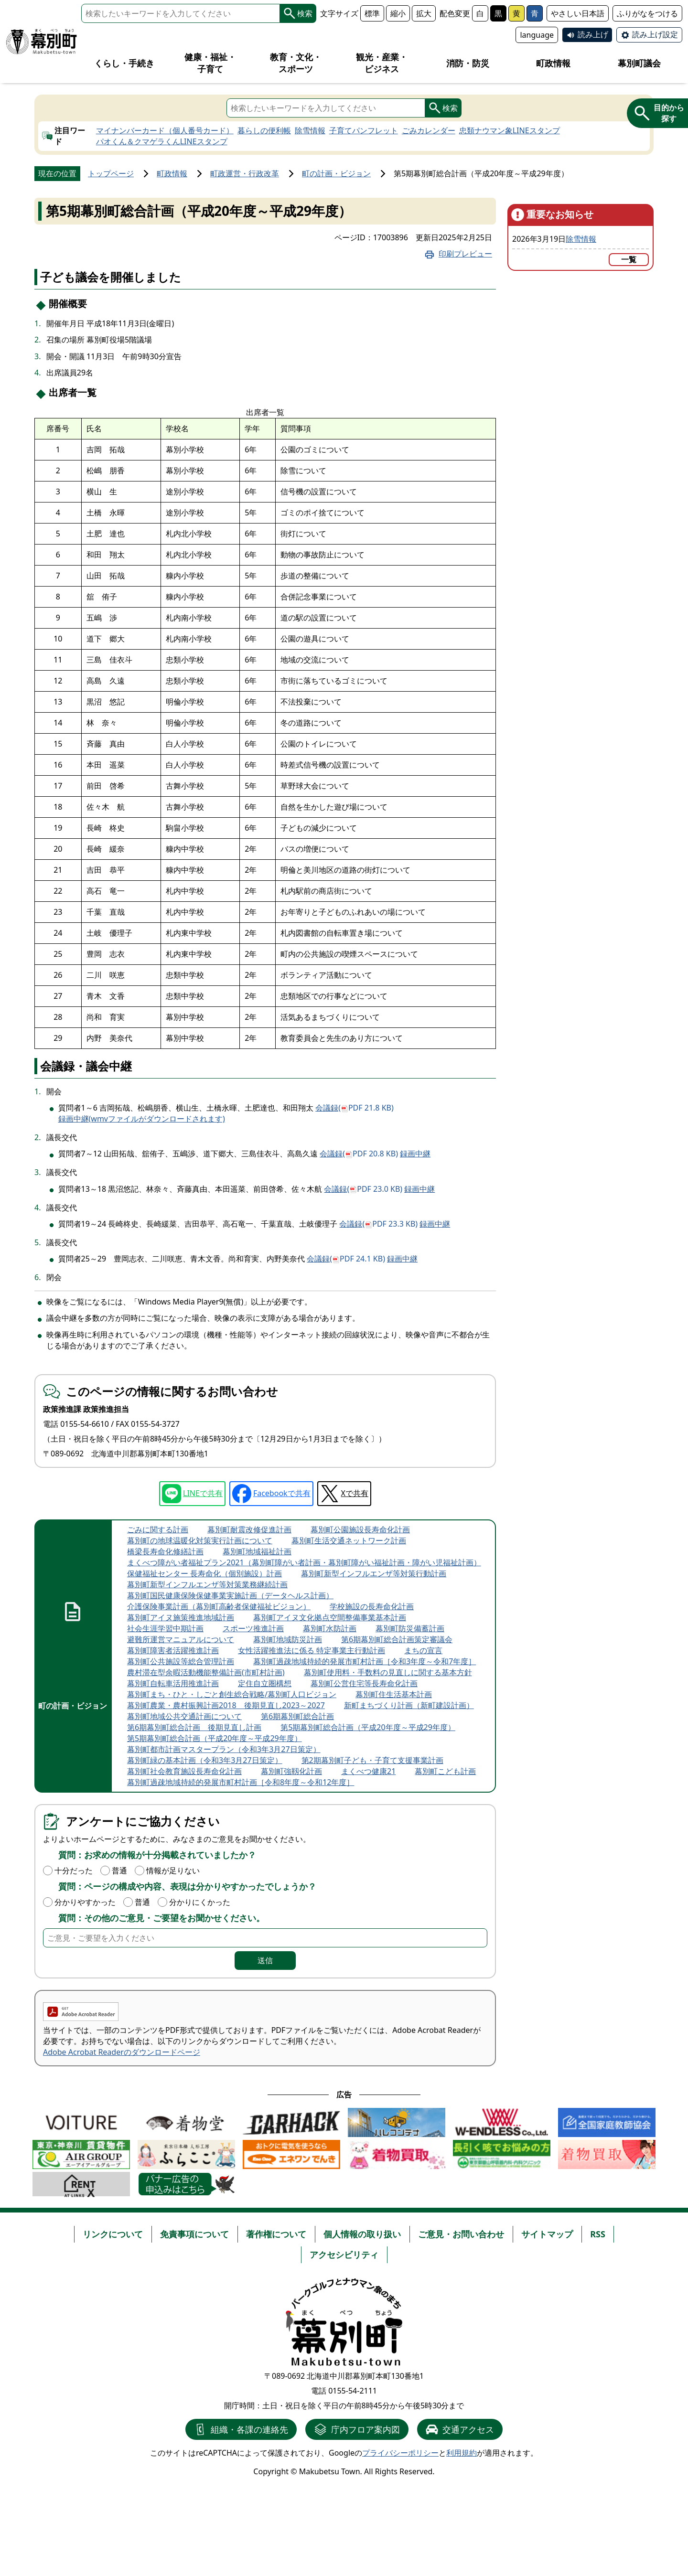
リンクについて (113, 2234)
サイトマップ (547, 2234)
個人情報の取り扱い (362, 2234)
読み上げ (593, 34)
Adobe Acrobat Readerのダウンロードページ (121, 2052)
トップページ (111, 173)
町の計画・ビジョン (336, 173)
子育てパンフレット (363, 130)
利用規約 (461, 2453)
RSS (597, 2234)
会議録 (354, 1107)
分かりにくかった (199, 1902)
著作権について (276, 2234)
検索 (298, 13)
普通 (119, 1870)
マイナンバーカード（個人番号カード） (165, 130)
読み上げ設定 (655, 34)
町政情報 (172, 173)
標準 (372, 13)
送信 (265, 1960)
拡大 (423, 13)
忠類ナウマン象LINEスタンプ (509, 130)
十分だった (73, 1870)
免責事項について (194, 2234)
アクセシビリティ (344, 2254)
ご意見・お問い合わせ (461, 2234)
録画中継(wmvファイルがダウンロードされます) (141, 1118)
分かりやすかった (85, 1902)
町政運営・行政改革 (244, 173)
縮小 (398, 13)
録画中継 (415, 1153)
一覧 (628, 259)
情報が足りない (173, 1870)
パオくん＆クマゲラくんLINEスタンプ (161, 141)
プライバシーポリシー (400, 2453)
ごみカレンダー (428, 130)
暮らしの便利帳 (264, 130)
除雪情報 (310, 130)
